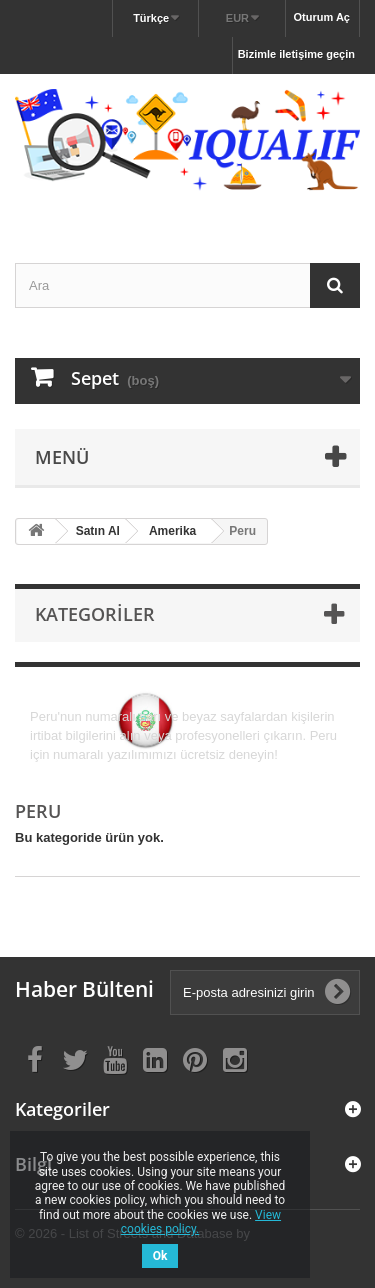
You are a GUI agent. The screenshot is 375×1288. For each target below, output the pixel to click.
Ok (160, 1256)
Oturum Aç (322, 17)
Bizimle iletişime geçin (296, 54)
